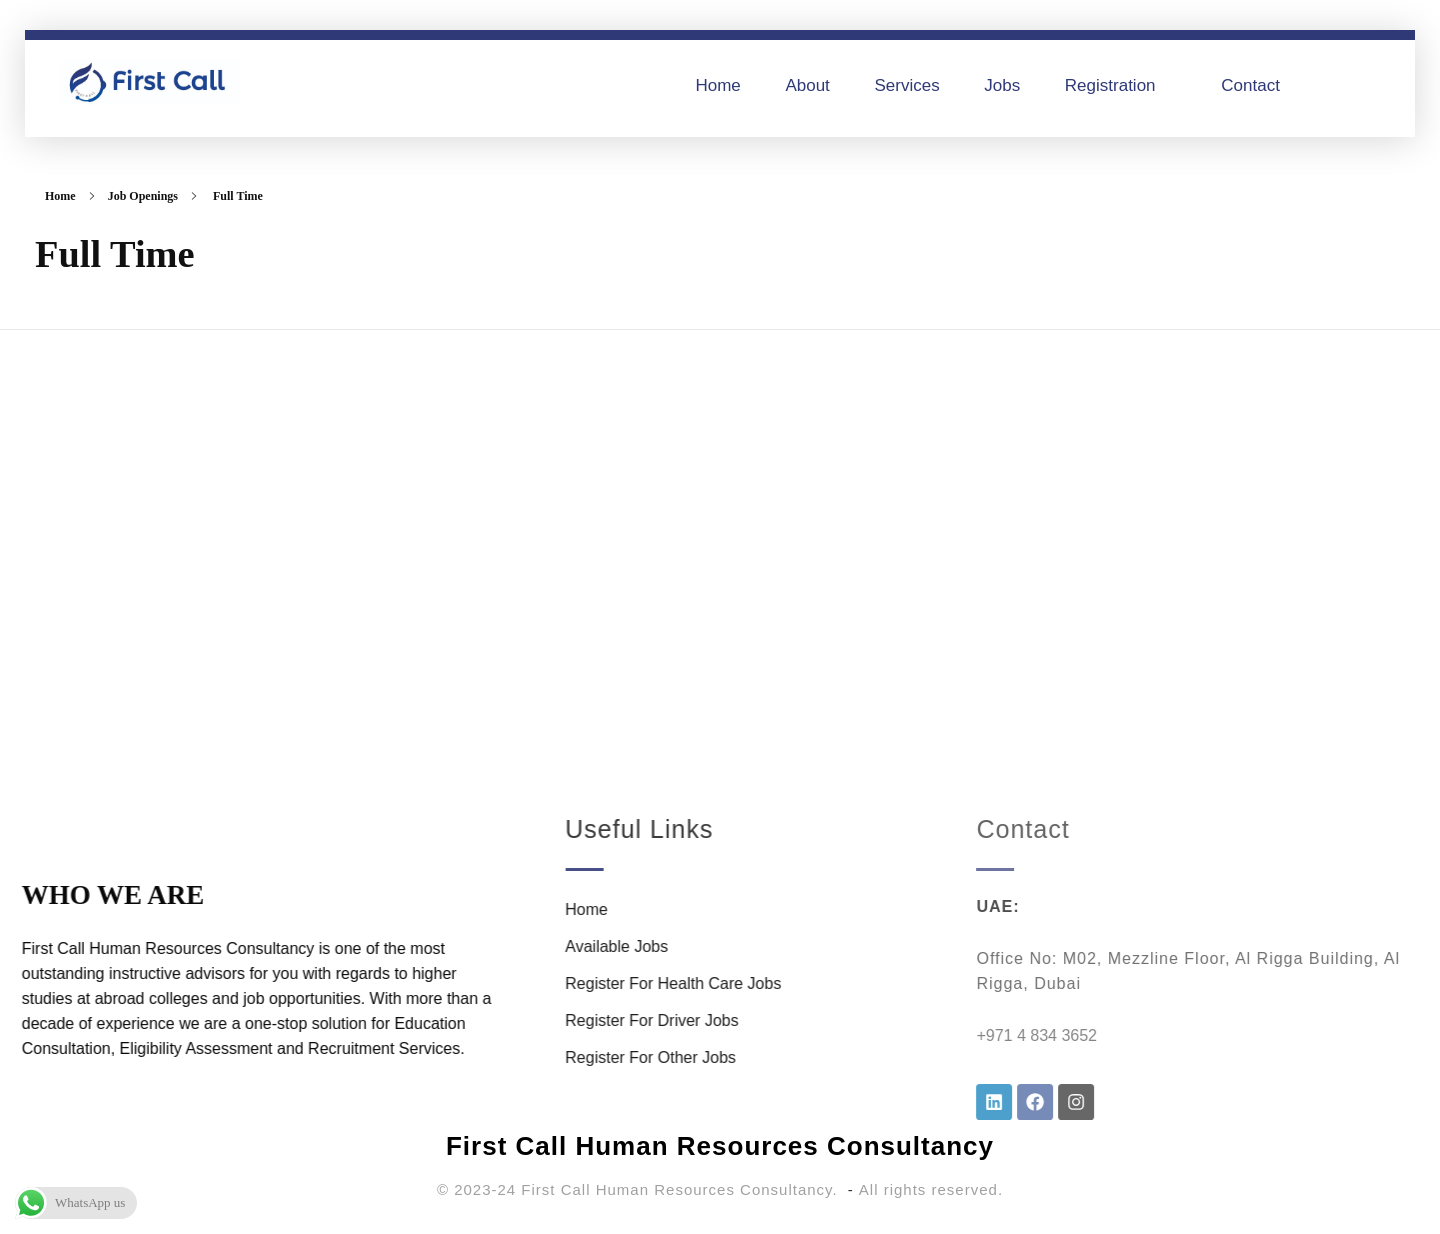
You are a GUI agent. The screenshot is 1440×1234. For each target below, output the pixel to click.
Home (60, 196)
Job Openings (143, 196)
